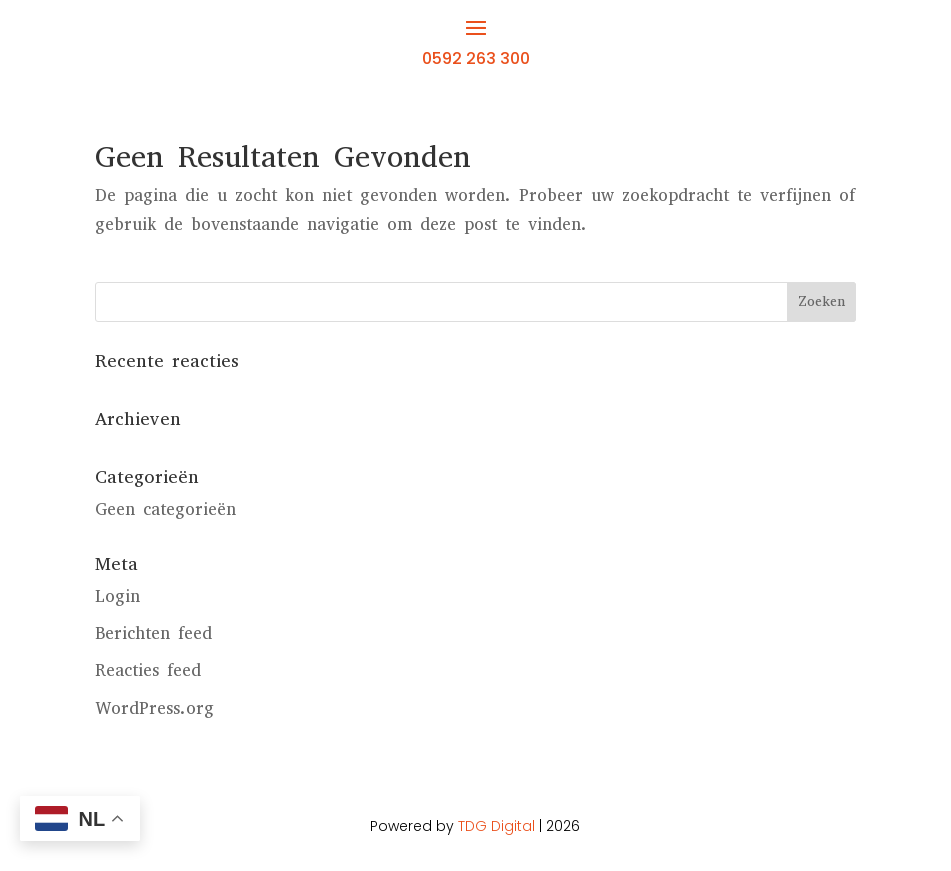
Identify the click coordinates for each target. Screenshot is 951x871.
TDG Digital (496, 826)
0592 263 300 (476, 58)
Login (117, 596)
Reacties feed (148, 670)
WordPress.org (154, 708)
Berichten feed (153, 633)
